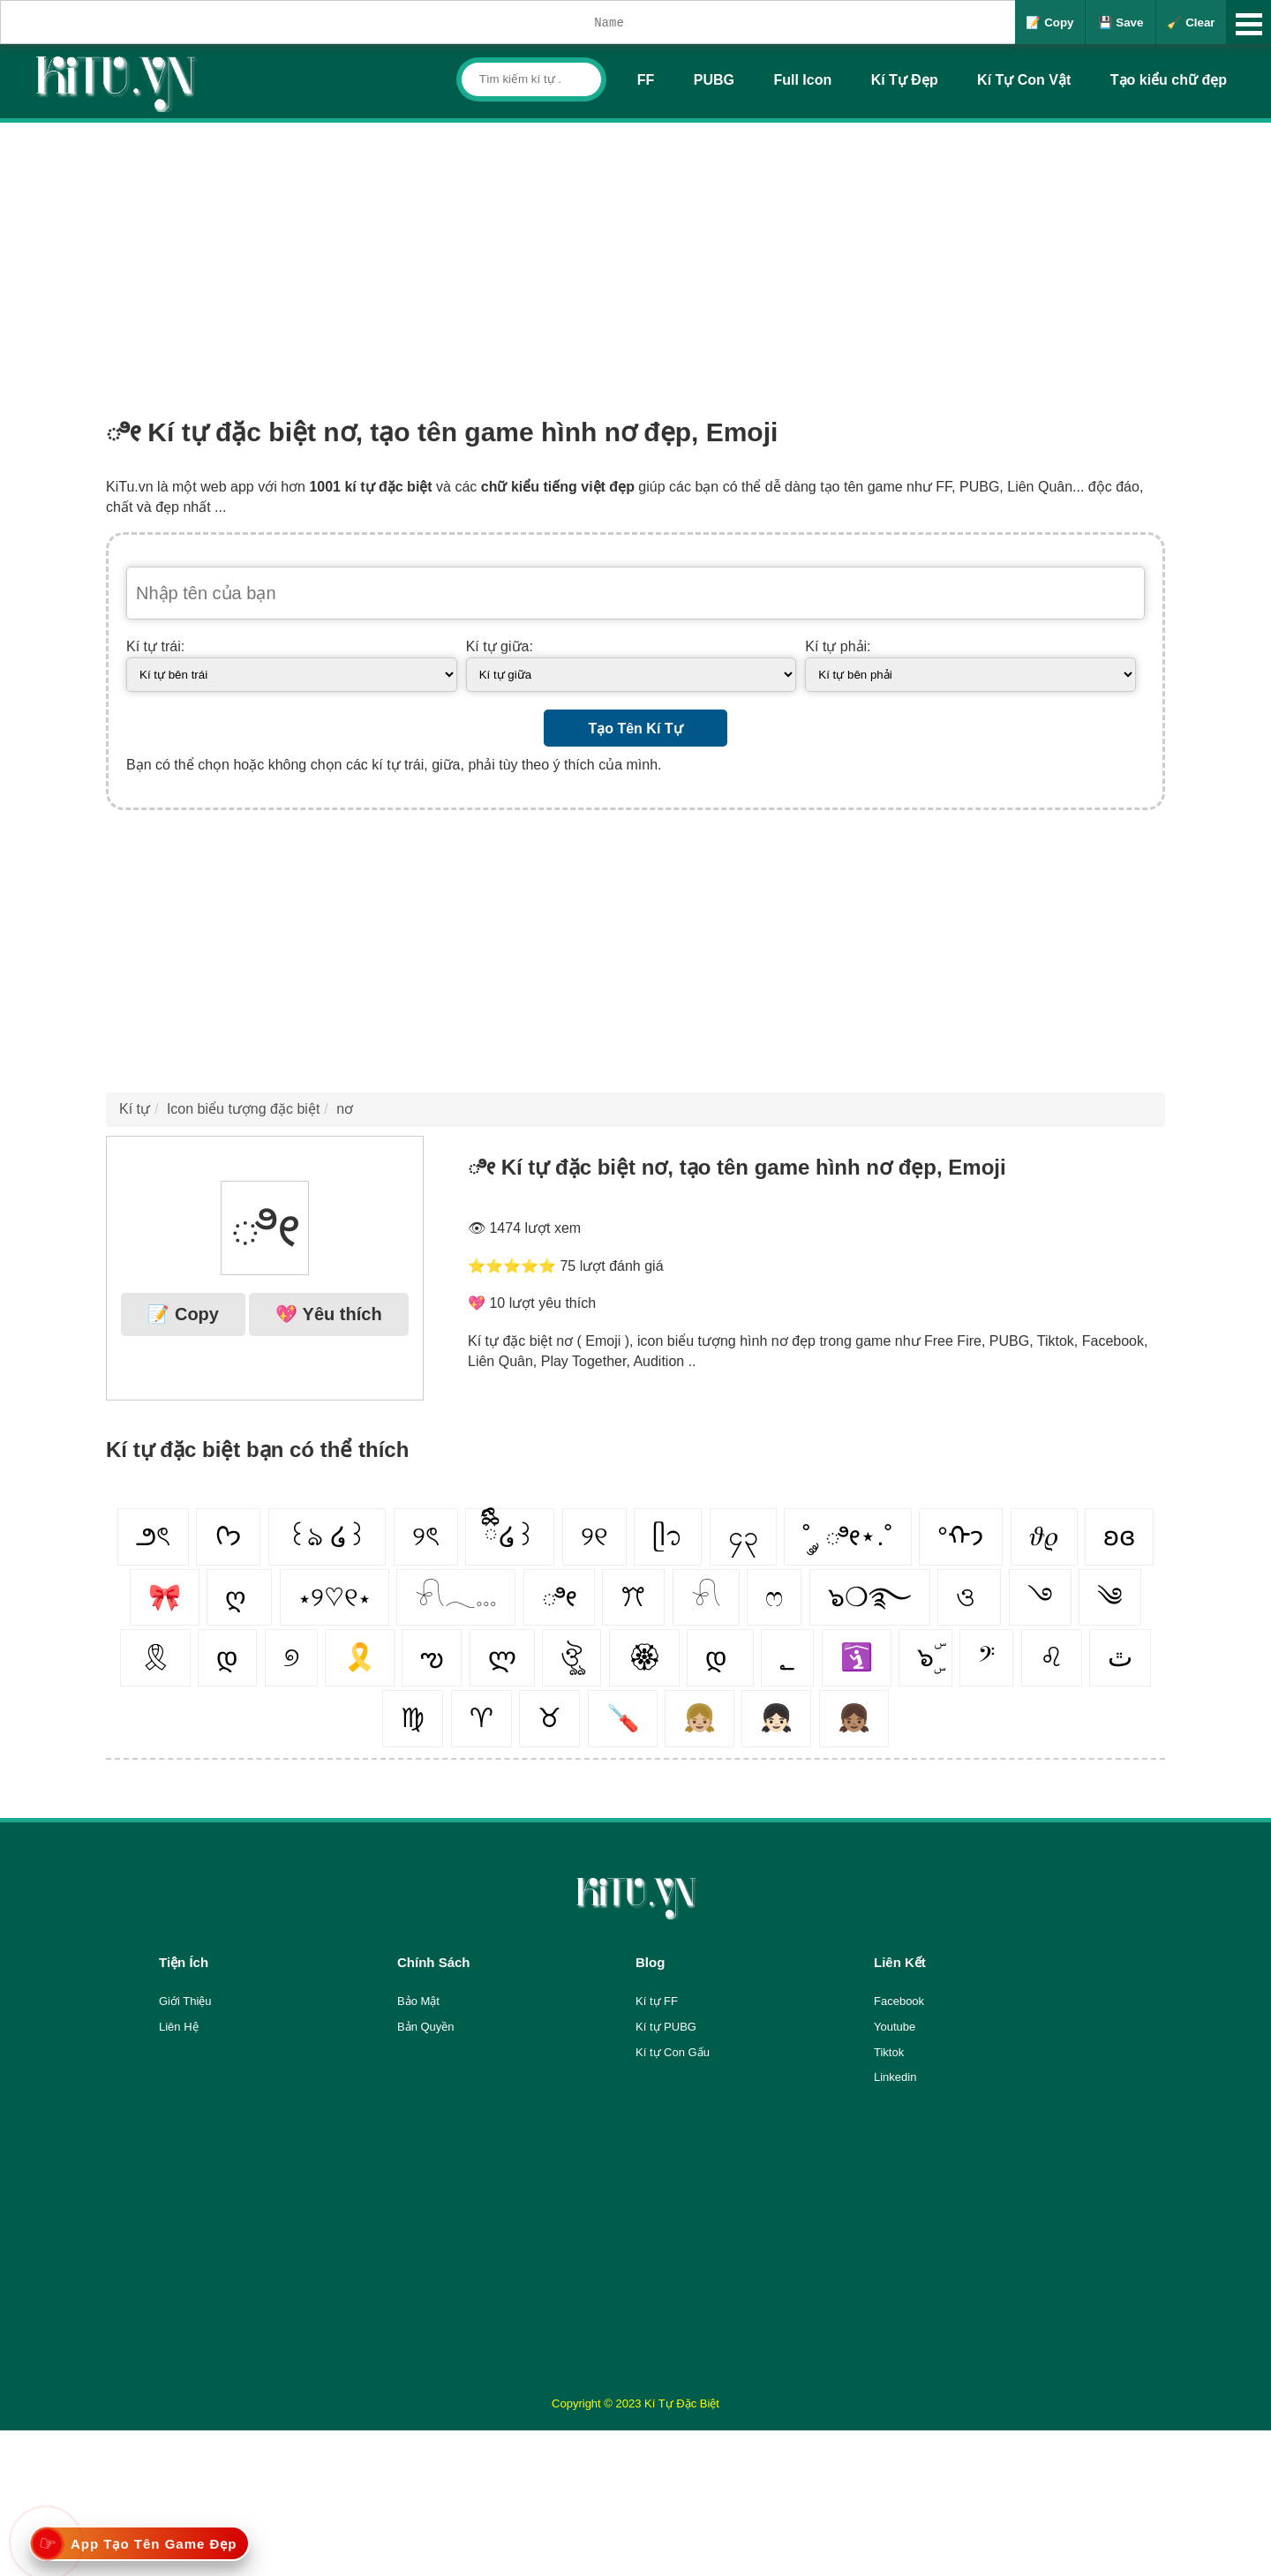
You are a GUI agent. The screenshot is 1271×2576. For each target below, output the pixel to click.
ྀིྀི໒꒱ (510, 1536)
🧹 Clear (1191, 22)
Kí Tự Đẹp (904, 79)
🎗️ (359, 1656)
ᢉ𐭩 (228, 1536)
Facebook (899, 2001)
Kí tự (134, 1108)
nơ (344, 1108)
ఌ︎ (431, 1656)
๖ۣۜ (925, 1656)
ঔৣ (571, 1656)
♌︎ (1052, 1656)
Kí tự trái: (155, 646)
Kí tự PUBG (666, 2026)
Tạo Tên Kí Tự (635, 728)
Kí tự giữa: (499, 646)
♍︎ (413, 1717)
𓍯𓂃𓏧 (456, 1596)
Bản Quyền (426, 2026)
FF (646, 79)
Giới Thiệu (185, 2001)
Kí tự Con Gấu (673, 2052)
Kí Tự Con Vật (1024, 79)
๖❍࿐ (870, 1596)
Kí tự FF (657, 2001)
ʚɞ (1119, 1536)
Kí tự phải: (837, 646)
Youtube (894, 2026)
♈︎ (481, 1717)
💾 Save (1121, 22)
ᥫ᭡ (667, 1536)
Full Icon (802, 79)
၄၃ (743, 1536)
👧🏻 (776, 1717)
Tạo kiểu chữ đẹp (1168, 79)
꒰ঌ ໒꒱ (327, 1536)
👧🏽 (854, 1717)
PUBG (714, 79)
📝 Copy (1049, 22)
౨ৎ (153, 1536)
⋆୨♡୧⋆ (334, 1596)
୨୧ (594, 1536)
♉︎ (549, 1717)
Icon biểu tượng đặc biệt (243, 1108)
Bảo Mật (418, 2001)
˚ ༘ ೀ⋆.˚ (847, 1536)
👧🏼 (699, 1717)
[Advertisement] (635, 255)
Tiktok (889, 2052)
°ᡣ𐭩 (960, 1536)
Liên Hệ (179, 2026)
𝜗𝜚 (1044, 1536)
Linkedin (895, 2077)
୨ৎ (426, 1536)
